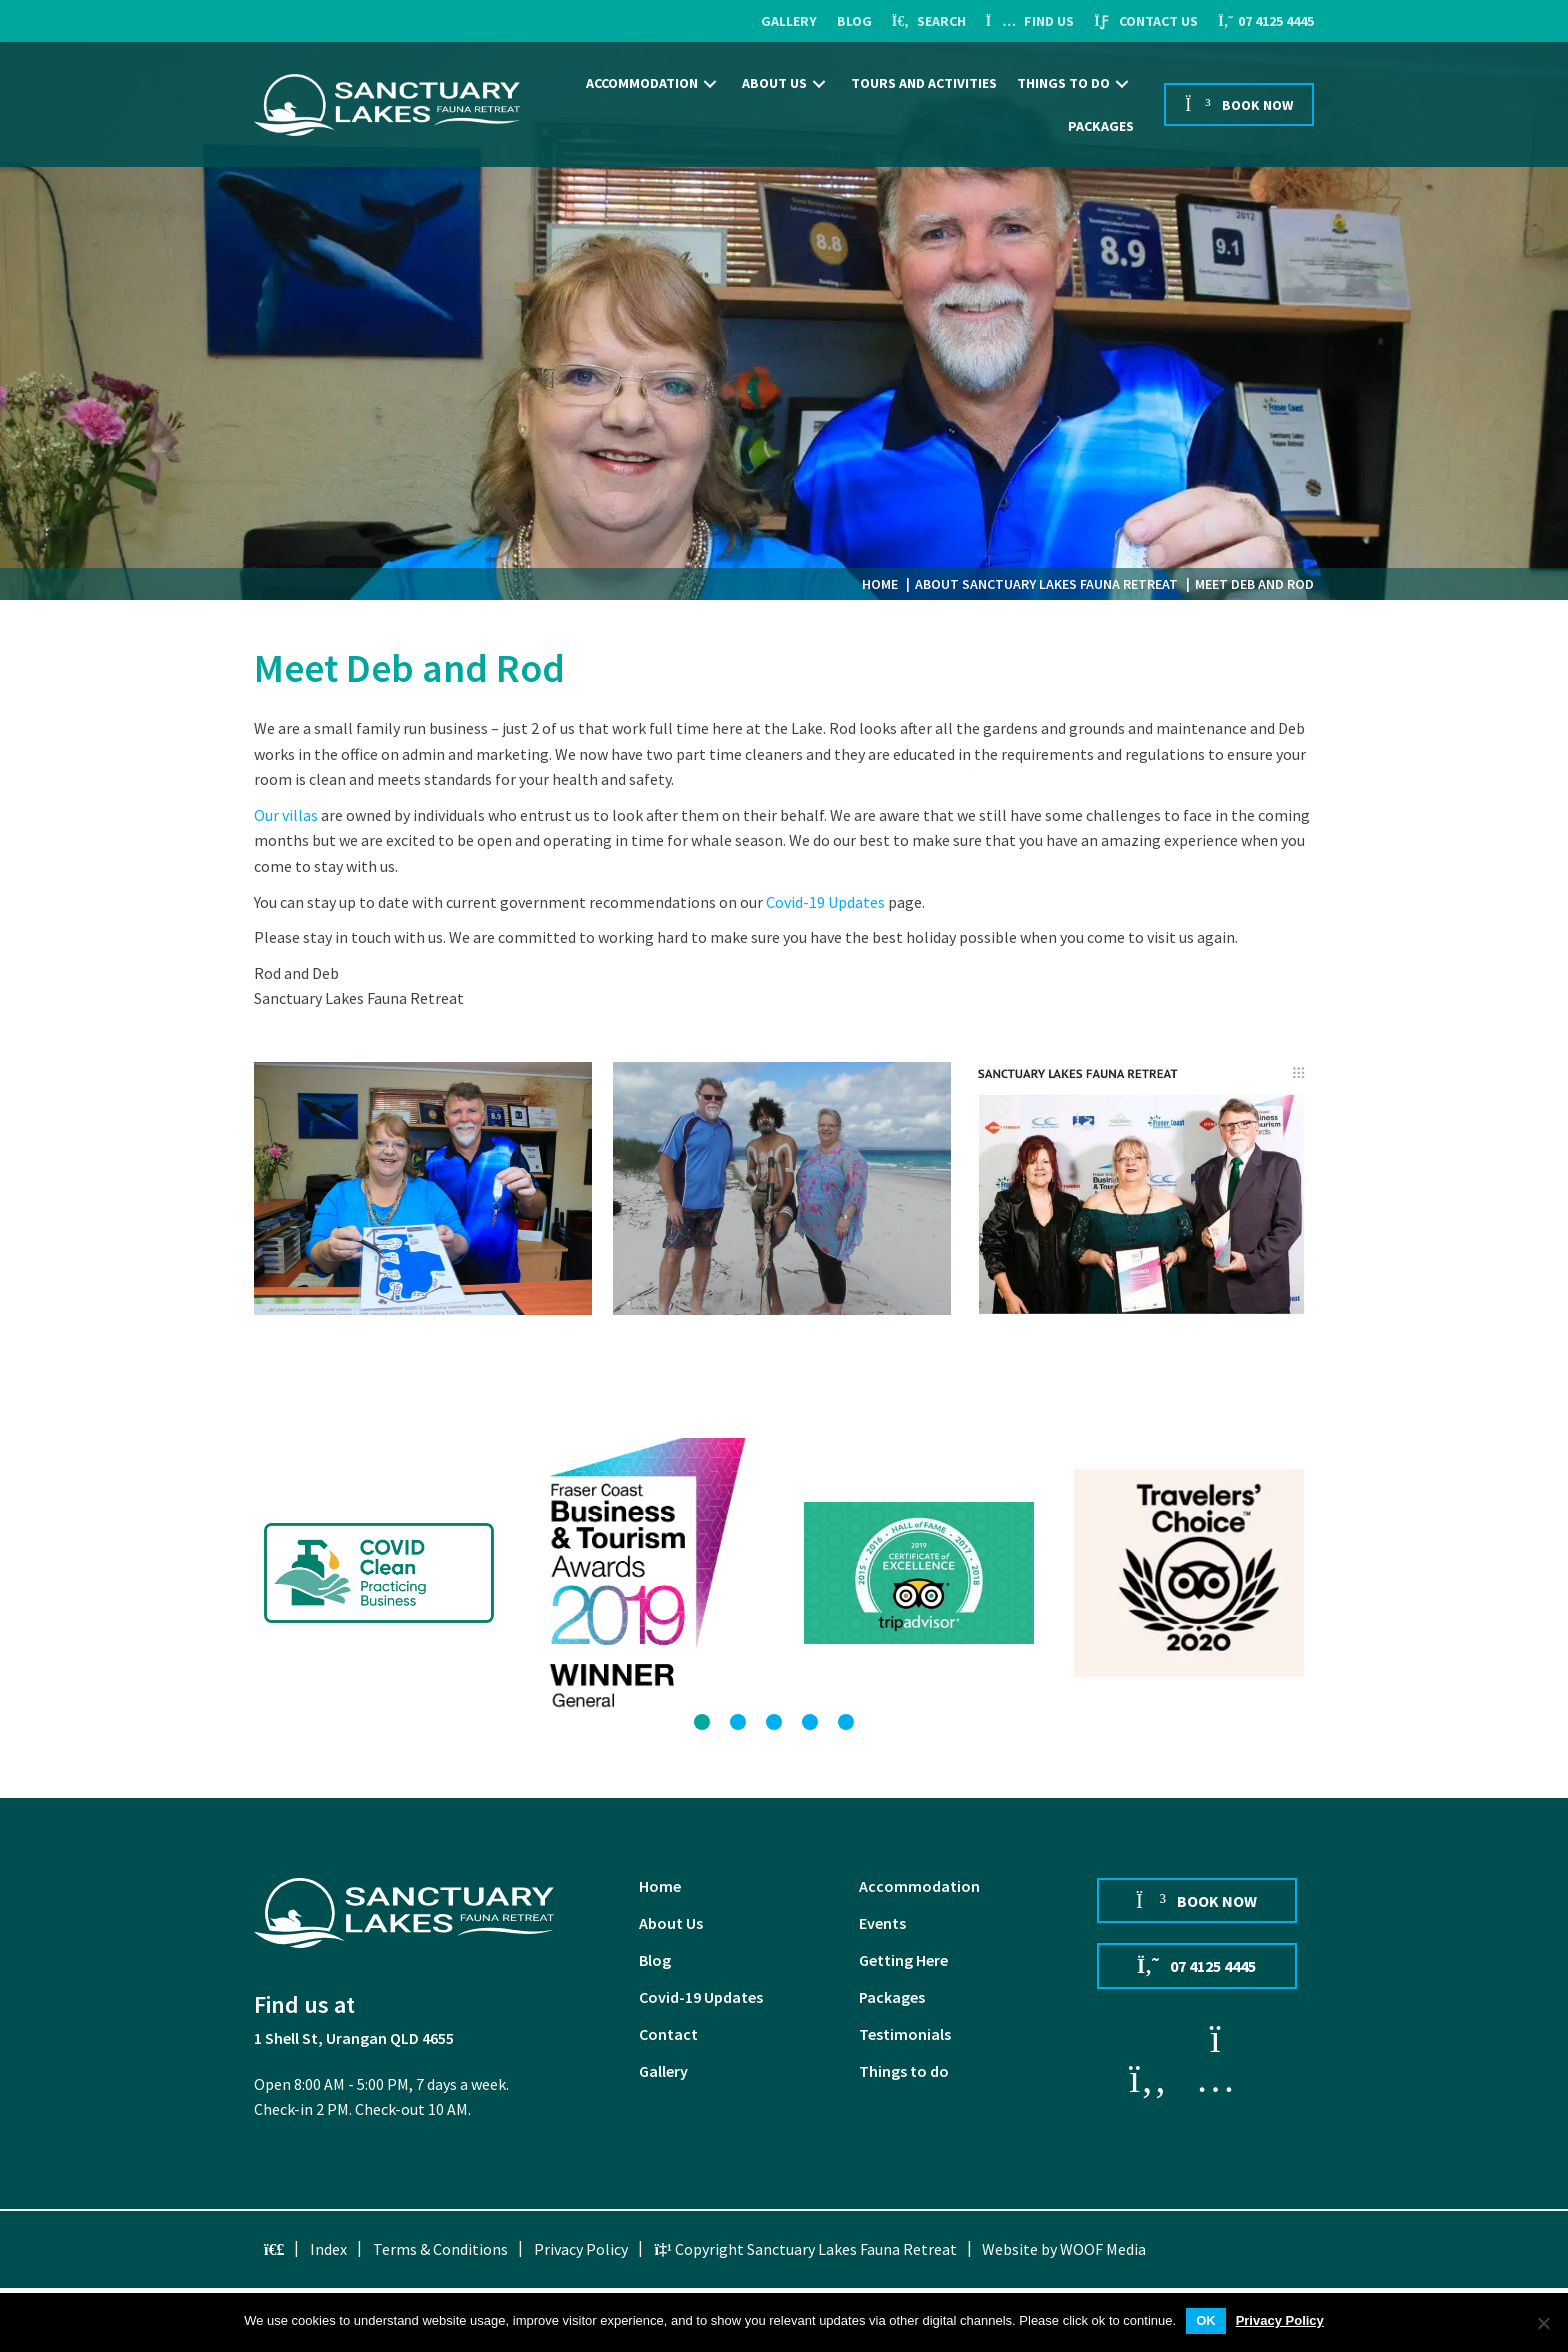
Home (660, 1887)
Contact (668, 2035)
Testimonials (905, 2035)
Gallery (663, 2072)
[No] (1543, 2323)
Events (882, 1924)
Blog (655, 1961)
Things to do (904, 2072)
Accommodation (919, 1887)
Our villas (286, 815)
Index (328, 2249)
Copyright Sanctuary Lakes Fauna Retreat (805, 2249)
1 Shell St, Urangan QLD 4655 (354, 2038)
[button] (710, 83)
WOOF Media (1103, 2249)
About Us (671, 1924)
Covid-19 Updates (825, 902)
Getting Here (903, 1961)
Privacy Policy (581, 2249)
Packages (892, 1998)
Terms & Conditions (440, 2249)
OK (1206, 2320)
